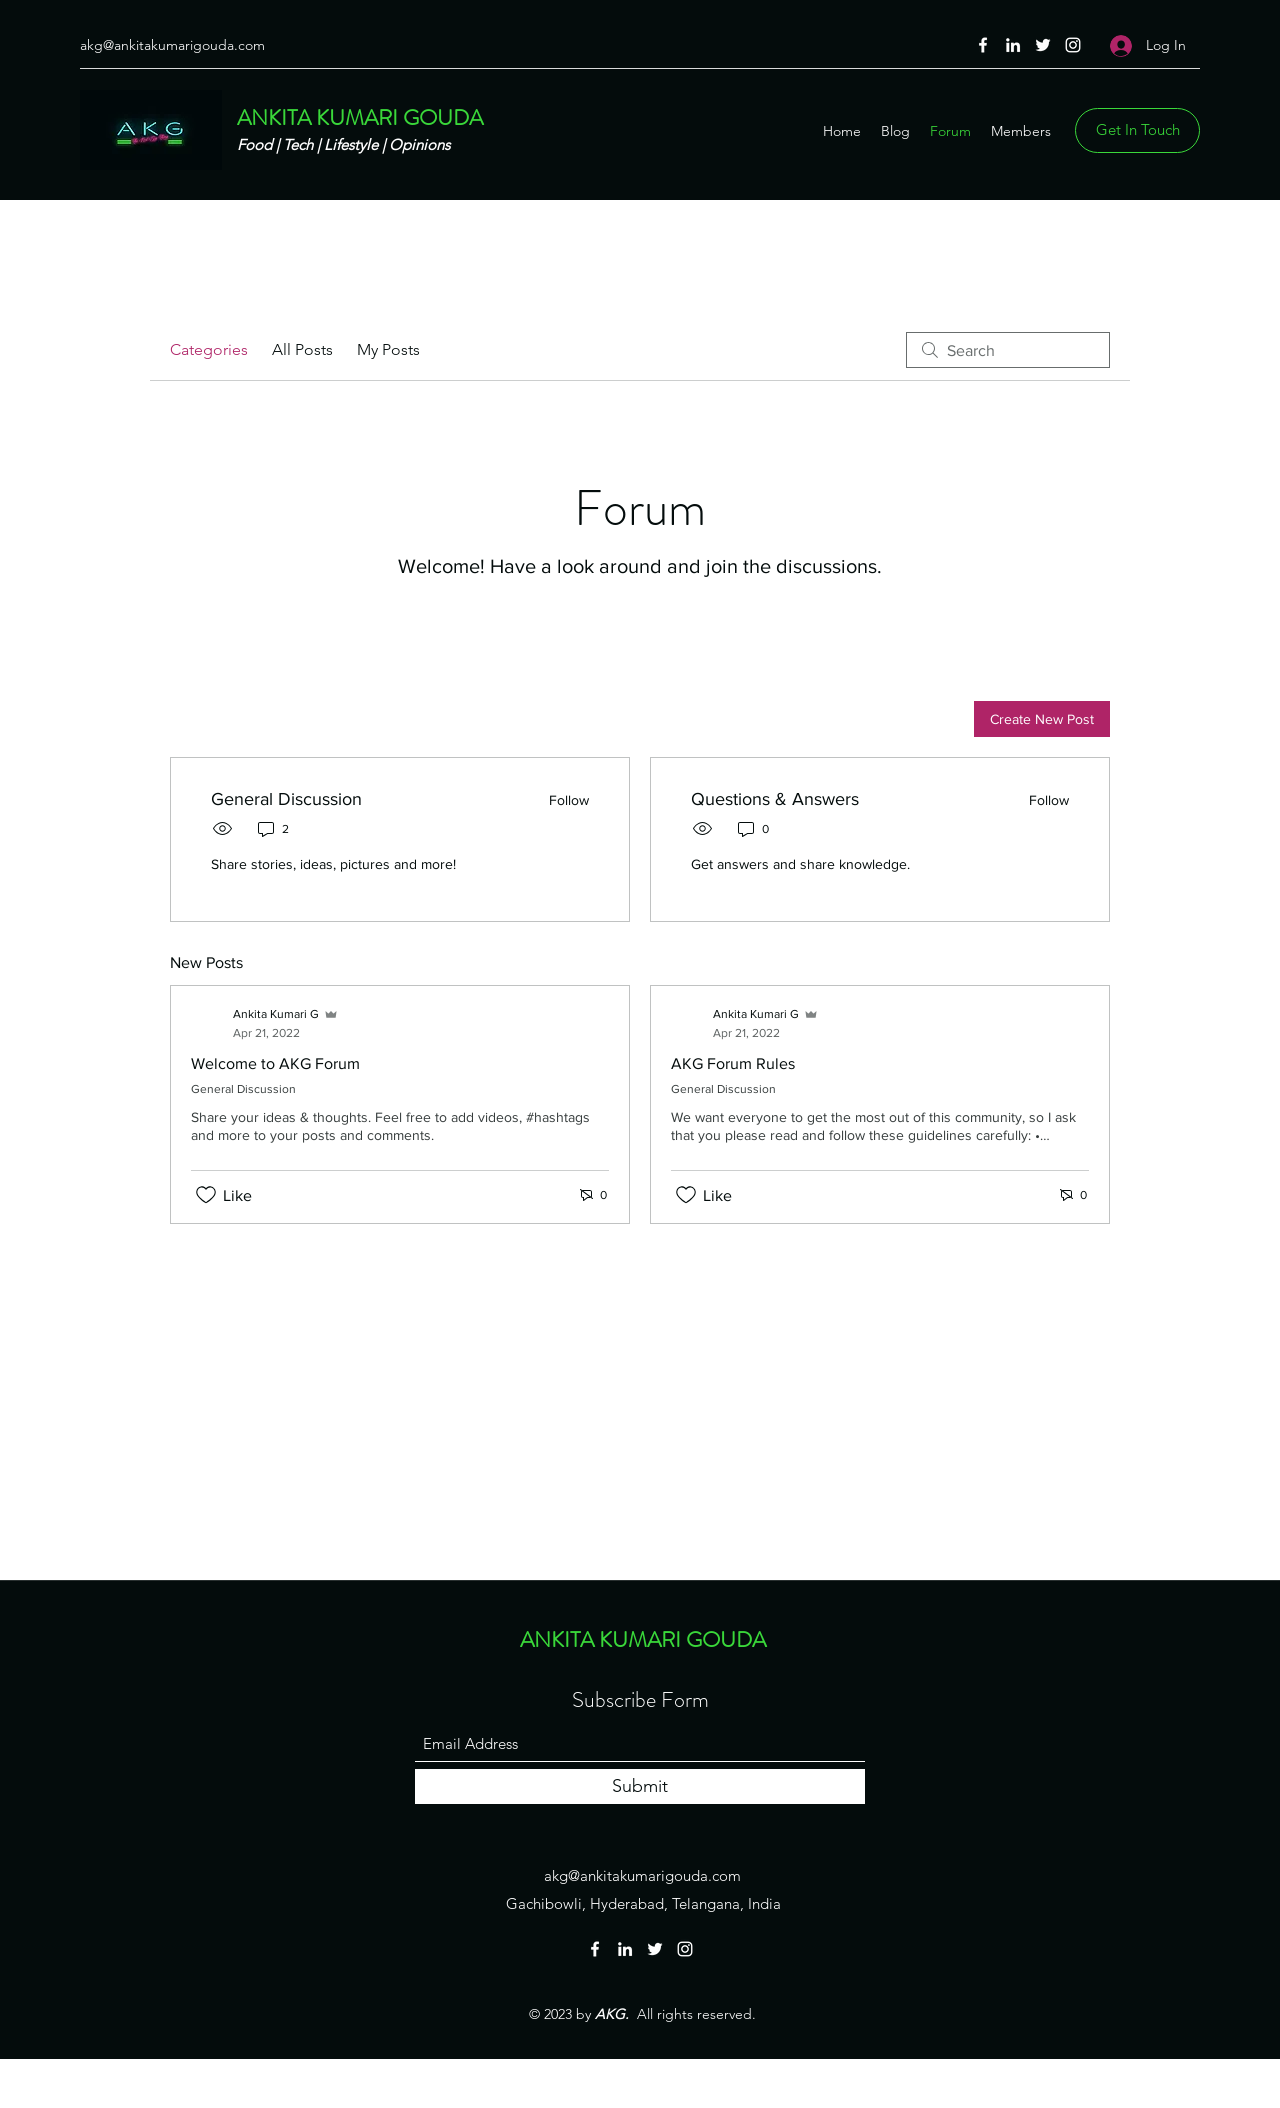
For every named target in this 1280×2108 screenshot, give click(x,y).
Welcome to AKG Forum (275, 1063)
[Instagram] (1073, 45)
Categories (209, 349)
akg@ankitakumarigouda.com (172, 45)
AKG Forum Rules (733, 1063)
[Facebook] (983, 45)
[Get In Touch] (1137, 130)
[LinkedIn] (1013, 45)
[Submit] (640, 1786)
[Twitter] (1043, 45)
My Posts (388, 349)
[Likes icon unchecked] (206, 1195)
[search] (1008, 350)
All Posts (302, 349)
